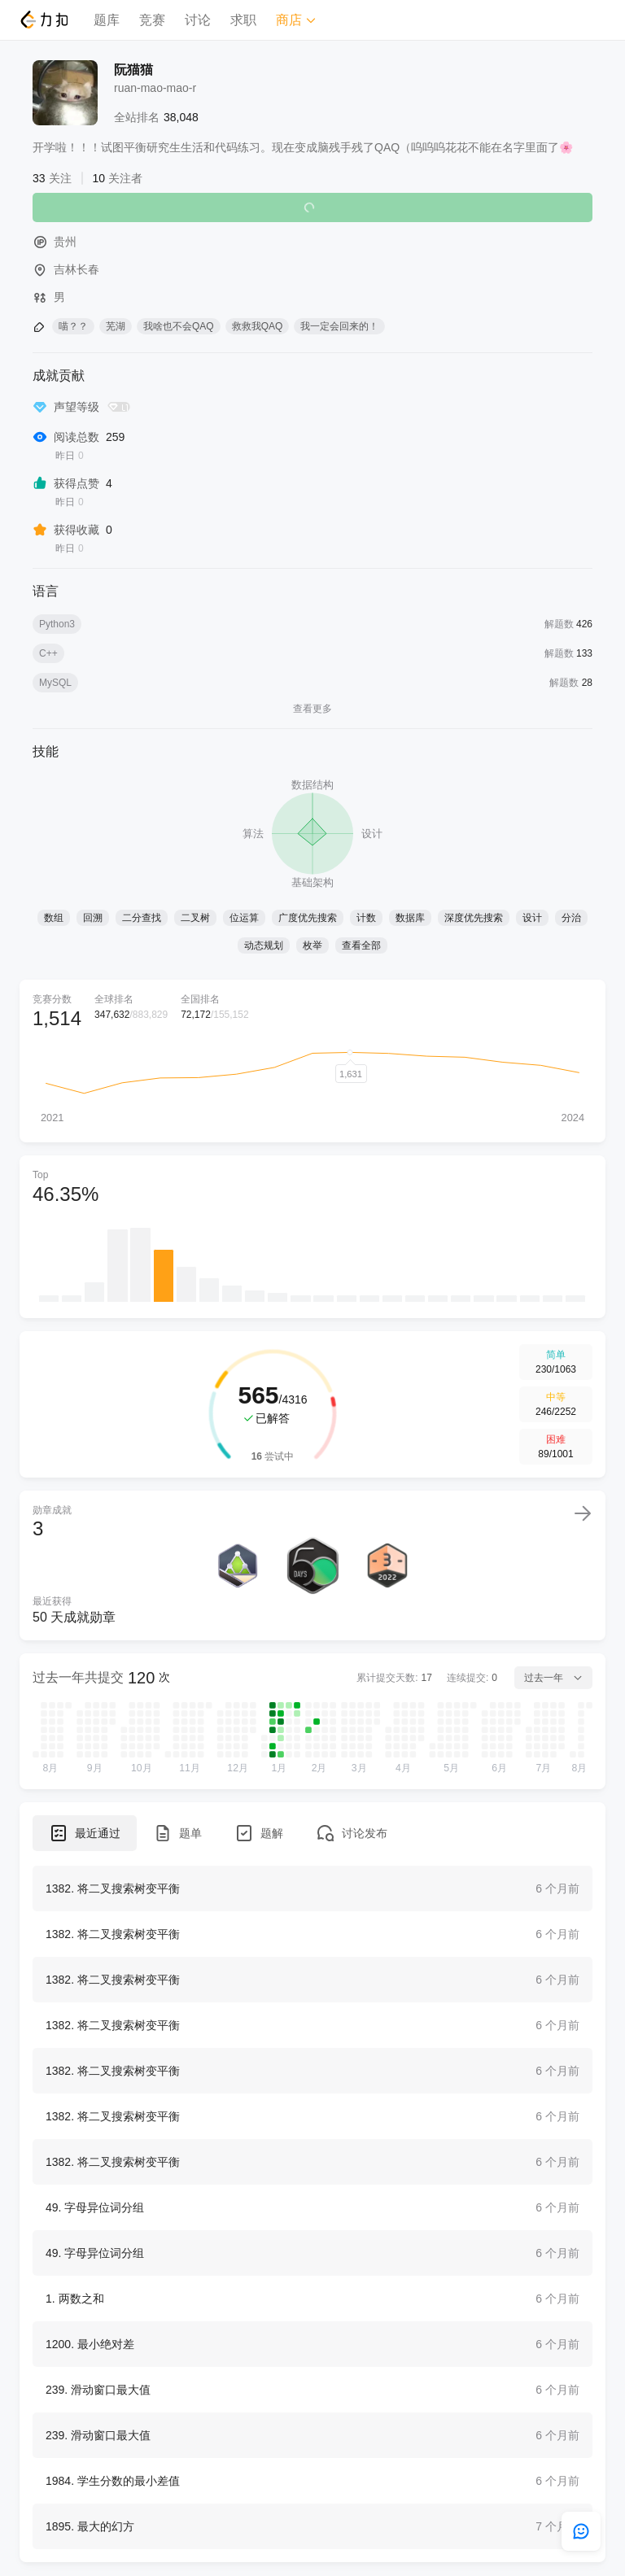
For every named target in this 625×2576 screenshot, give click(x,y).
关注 (312, 207)
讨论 (198, 20)
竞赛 (152, 20)
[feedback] (581, 2531)
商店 (296, 20)
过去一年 (553, 1677)
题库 (107, 20)
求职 (243, 20)
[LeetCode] (44, 19)
